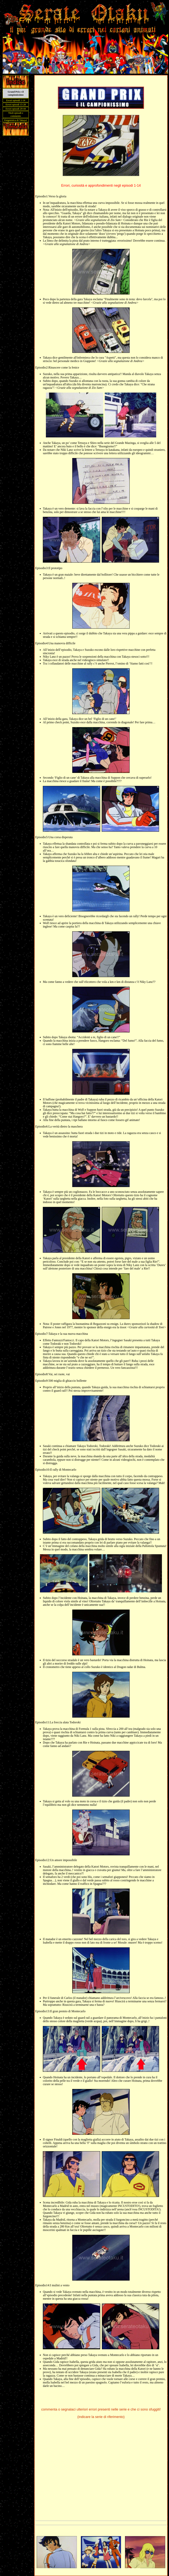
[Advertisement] (14, 193)
